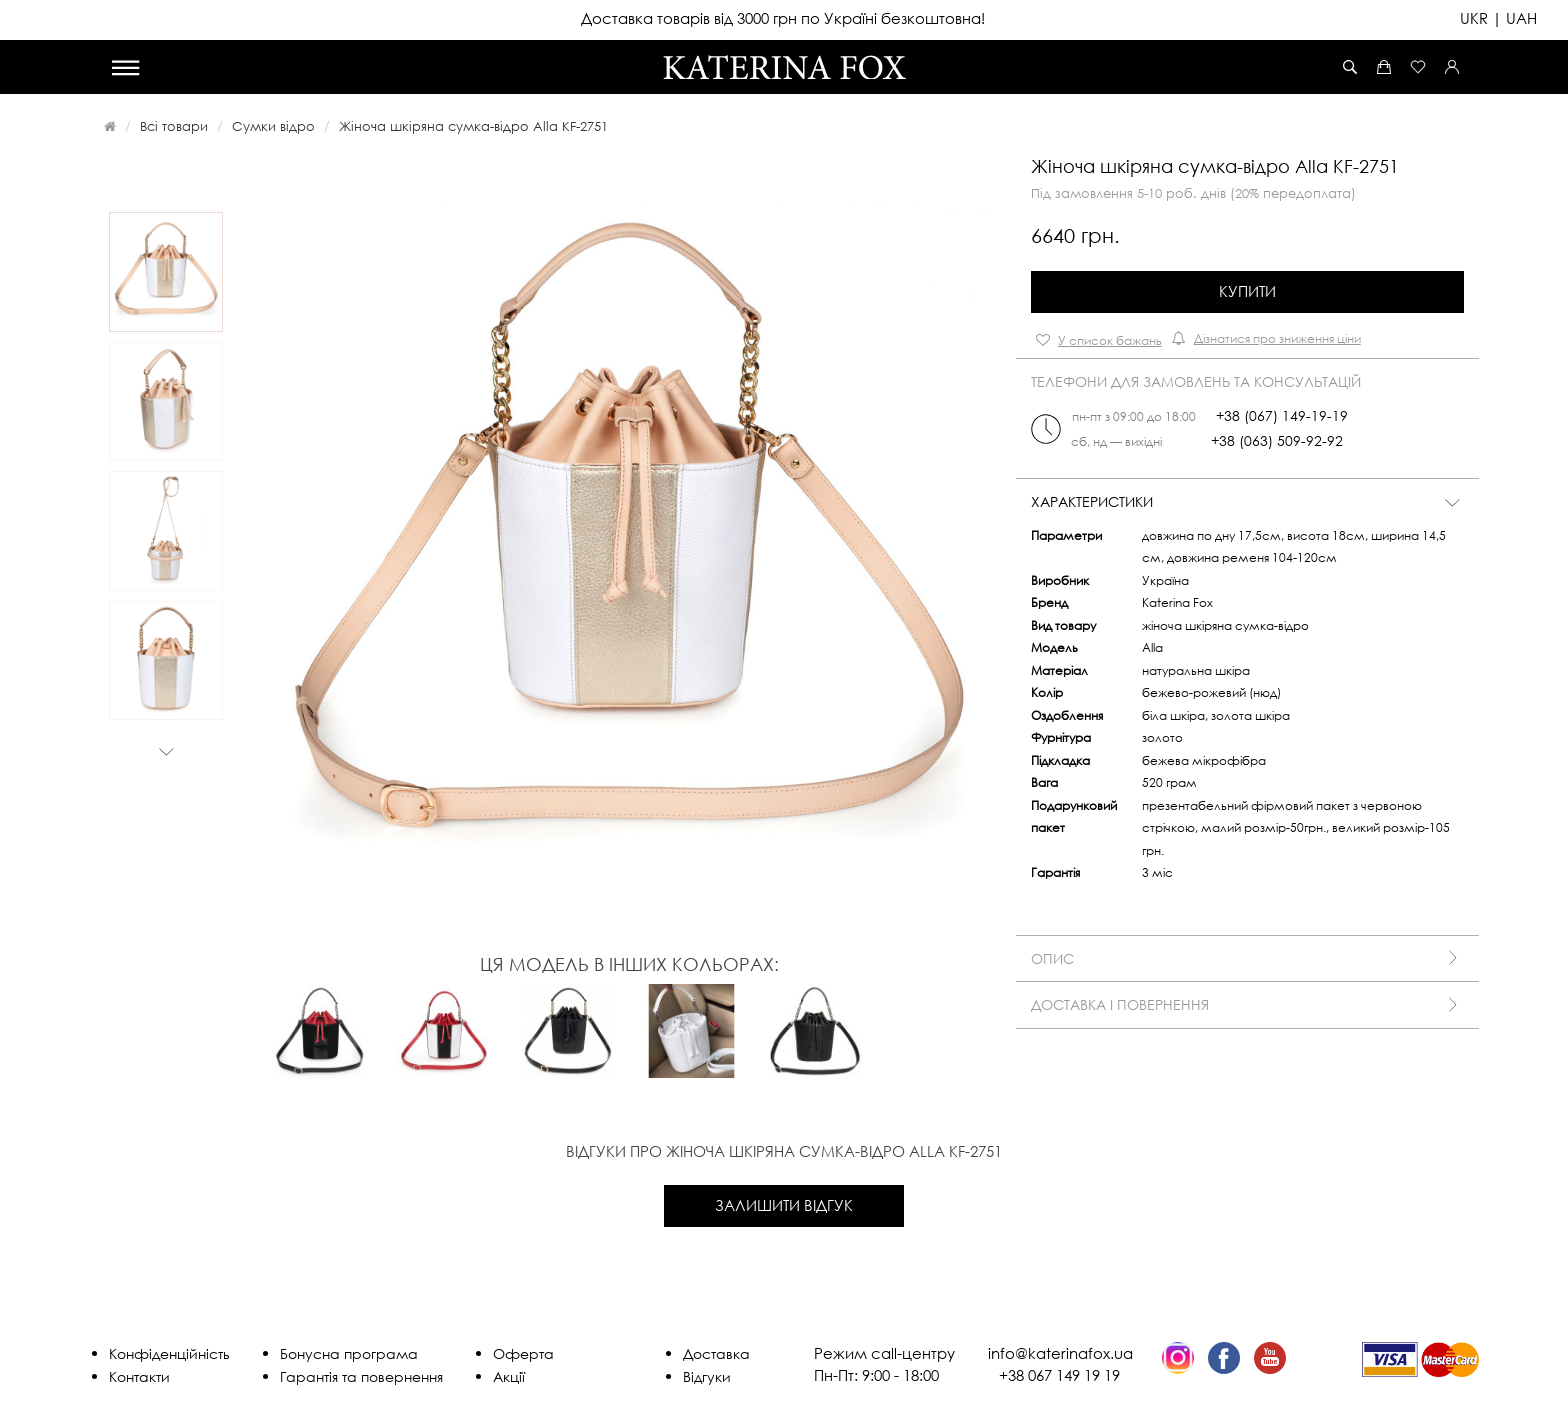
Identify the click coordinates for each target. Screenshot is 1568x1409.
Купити (1247, 291)
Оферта (523, 1353)
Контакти (139, 1376)
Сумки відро (273, 126)
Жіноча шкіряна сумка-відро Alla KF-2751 (473, 126)
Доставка (716, 1353)
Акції (509, 1376)
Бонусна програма (349, 1353)
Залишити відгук (784, 1205)
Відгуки (707, 1376)
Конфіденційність (169, 1353)
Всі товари (174, 126)
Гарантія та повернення (361, 1376)
